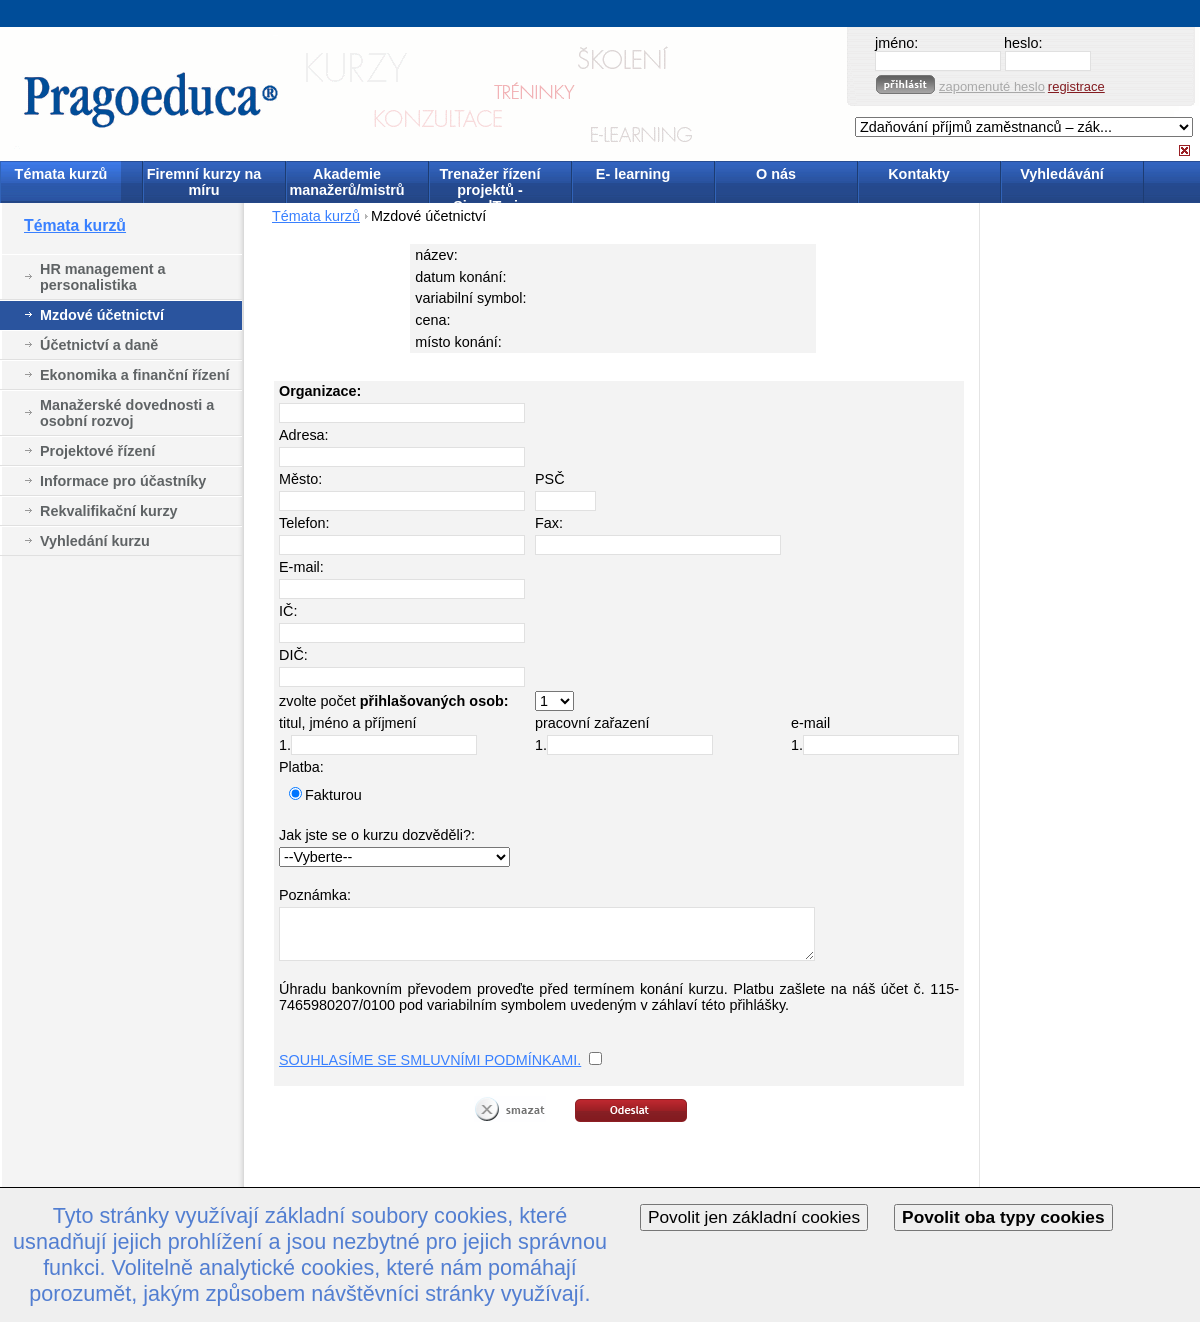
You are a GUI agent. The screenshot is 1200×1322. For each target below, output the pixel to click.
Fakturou (333, 795)
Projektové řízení (97, 451)
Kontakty (919, 174)
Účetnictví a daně (99, 345)
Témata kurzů (61, 174)
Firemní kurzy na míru (204, 182)
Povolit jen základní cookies (754, 1217)
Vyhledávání (1061, 174)
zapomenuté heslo (992, 86)
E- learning (633, 174)
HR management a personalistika (103, 277)
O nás (776, 174)
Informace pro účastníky (123, 481)
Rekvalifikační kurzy (109, 511)
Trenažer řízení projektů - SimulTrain (490, 183)
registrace (1076, 86)
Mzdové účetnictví (102, 315)
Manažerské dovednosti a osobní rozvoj (127, 413)
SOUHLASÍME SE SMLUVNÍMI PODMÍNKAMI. (430, 1060)
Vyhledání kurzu (95, 541)
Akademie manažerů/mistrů (346, 182)
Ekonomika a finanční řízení (135, 375)
